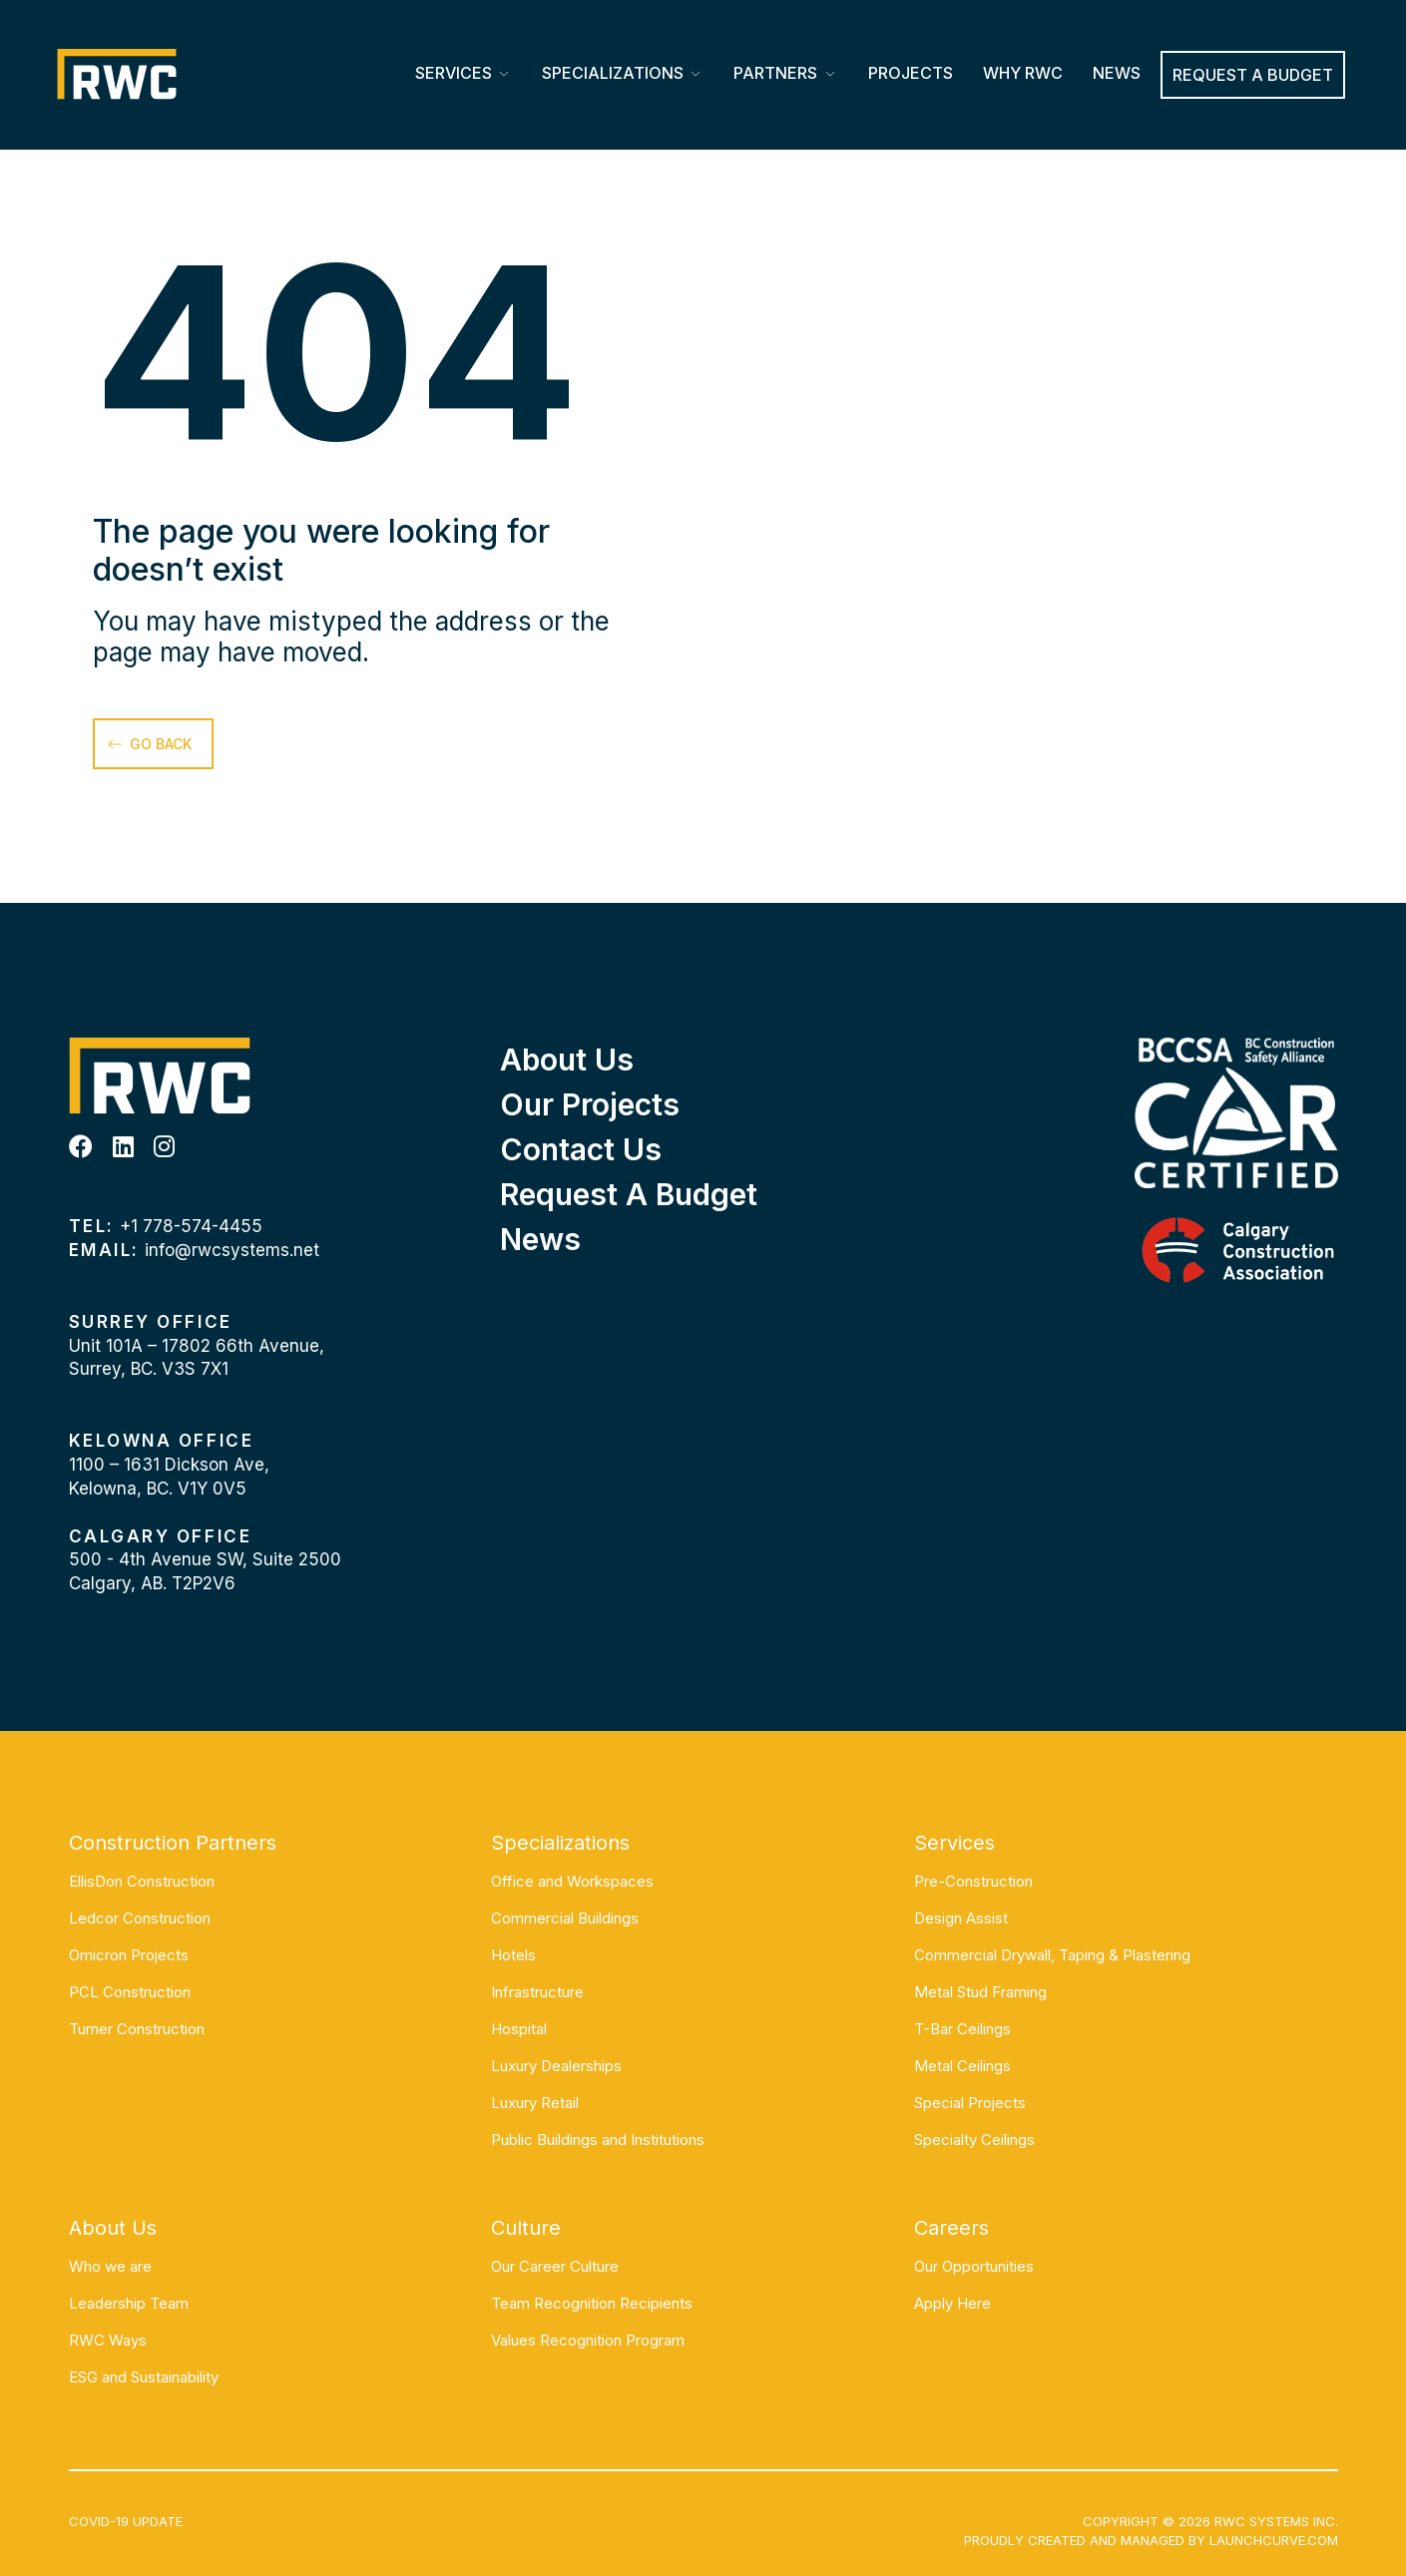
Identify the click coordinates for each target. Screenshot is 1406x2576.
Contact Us (581, 1149)
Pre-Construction (973, 1881)
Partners (775, 73)
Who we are (110, 2266)
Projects (910, 73)
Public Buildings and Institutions (597, 2139)
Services (453, 73)
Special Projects (970, 2102)
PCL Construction (130, 1991)
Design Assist (961, 1918)
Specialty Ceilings (974, 2139)
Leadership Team (129, 2303)
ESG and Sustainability (144, 2376)
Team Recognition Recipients (592, 2303)
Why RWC (1023, 73)
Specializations (613, 73)
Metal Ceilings (962, 2065)
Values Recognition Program (588, 2340)
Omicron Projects (129, 1954)
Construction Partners (172, 1843)
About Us (567, 1059)
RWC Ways (108, 2340)
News (1117, 73)
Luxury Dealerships (556, 2065)
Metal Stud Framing (980, 1991)
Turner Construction (137, 2028)
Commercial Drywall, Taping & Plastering (1052, 1954)
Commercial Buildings (565, 1918)
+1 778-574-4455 (191, 1226)
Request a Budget (628, 1194)
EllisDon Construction (142, 1881)
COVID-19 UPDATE (126, 2521)
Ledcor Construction (140, 1918)
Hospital (519, 2028)
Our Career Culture (555, 2266)
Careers (951, 2228)
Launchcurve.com (1273, 2540)
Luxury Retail (535, 2102)
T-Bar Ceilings (962, 2028)
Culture (526, 2228)
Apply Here (952, 2303)
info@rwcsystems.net (232, 1250)
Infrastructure (537, 1991)
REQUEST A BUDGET (1252, 75)
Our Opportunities (974, 2266)
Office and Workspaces (572, 1881)
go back (161, 743)
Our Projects (590, 1104)
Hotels (513, 1954)
